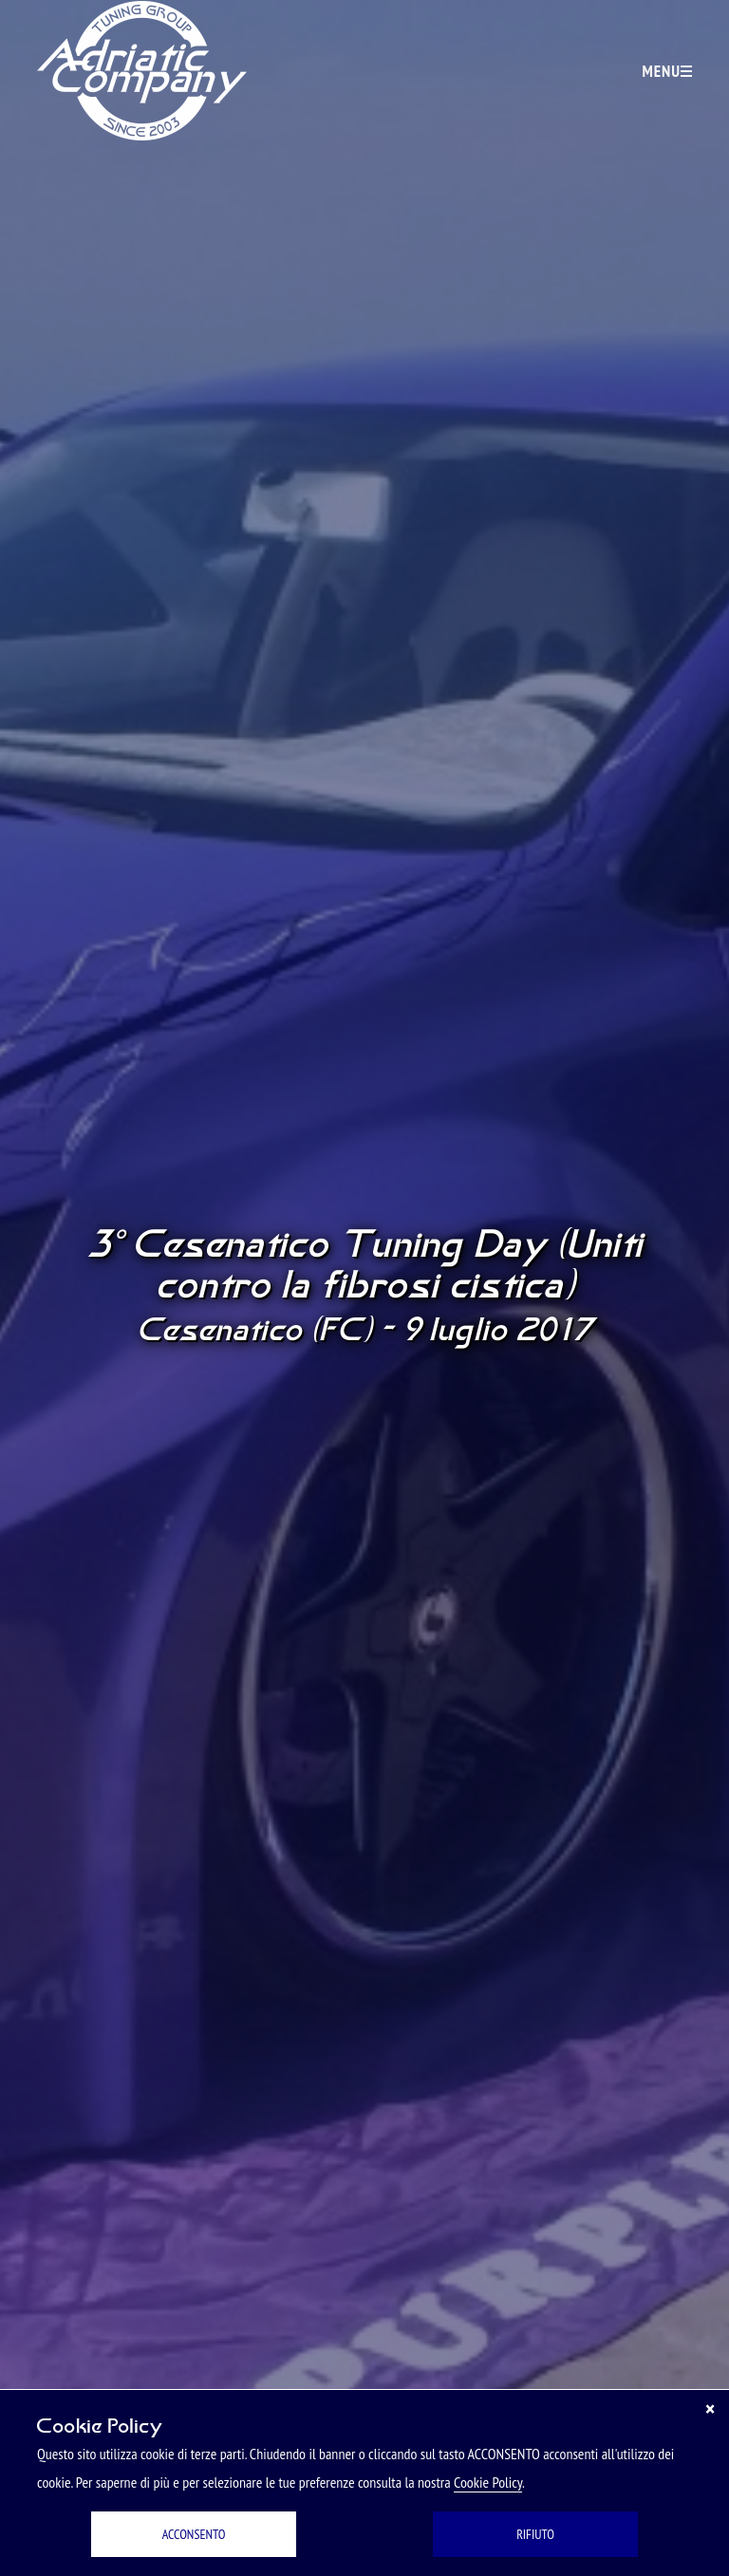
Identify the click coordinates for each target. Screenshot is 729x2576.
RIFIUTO (535, 2534)
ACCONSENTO (194, 2534)
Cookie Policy (488, 2482)
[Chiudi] (710, 2409)
